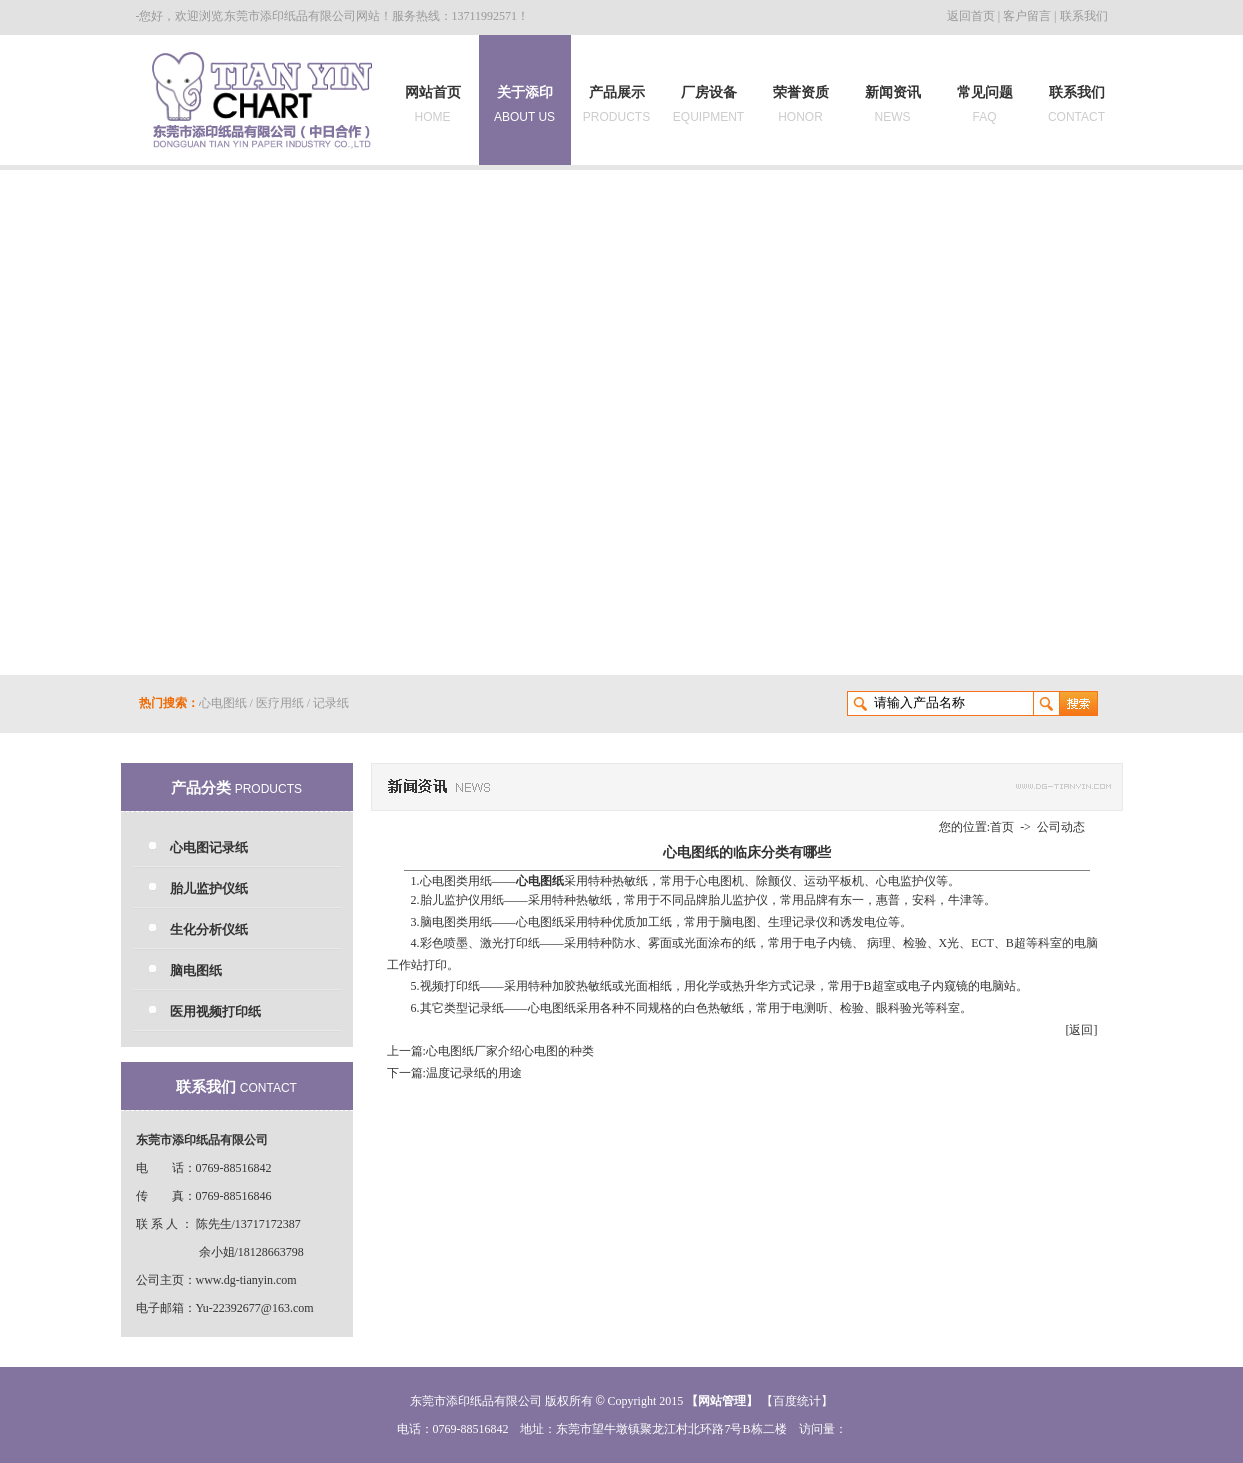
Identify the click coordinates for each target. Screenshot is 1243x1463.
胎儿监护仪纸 (209, 888)
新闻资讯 (893, 104)
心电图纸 (223, 703)
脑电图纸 (196, 970)
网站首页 (433, 104)
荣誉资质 (801, 104)
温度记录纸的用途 (474, 1073)
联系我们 (1084, 16)
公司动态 (1061, 827)
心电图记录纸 (209, 847)
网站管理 (722, 1401)
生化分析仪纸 (209, 929)
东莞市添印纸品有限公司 (290, 16)
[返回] (1082, 1030)
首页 (1002, 827)
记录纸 (331, 703)
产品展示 (616, 104)
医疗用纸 (280, 703)
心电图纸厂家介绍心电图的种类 (510, 1051)
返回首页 (971, 16)
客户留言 (1027, 16)
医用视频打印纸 (215, 1011)
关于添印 (524, 100)
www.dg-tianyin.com (246, 1280)
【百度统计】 (797, 1401)
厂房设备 (708, 104)
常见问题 (985, 104)
